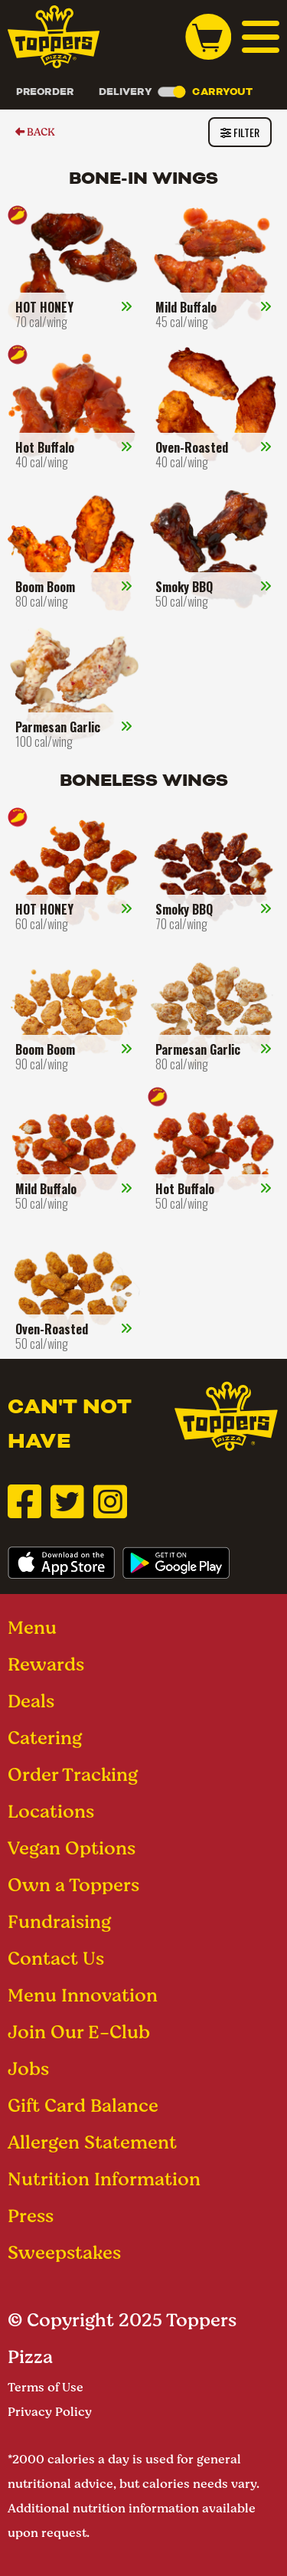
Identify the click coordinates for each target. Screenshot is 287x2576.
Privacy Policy (50, 2412)
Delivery (125, 91)
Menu (32, 1627)
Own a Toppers (73, 1885)
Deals (31, 1701)
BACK (35, 132)
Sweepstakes (64, 2252)
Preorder (45, 91)
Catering (45, 1738)
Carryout (222, 91)
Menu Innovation (83, 1995)
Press (31, 2215)
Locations (51, 1811)
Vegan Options (71, 1848)
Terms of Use (45, 2387)
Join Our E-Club (79, 2032)
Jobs (28, 2068)
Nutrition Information (104, 2179)
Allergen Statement (92, 2142)
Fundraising (59, 1921)
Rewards (46, 1664)
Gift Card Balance (83, 2105)
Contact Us (56, 1958)
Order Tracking (73, 1774)
